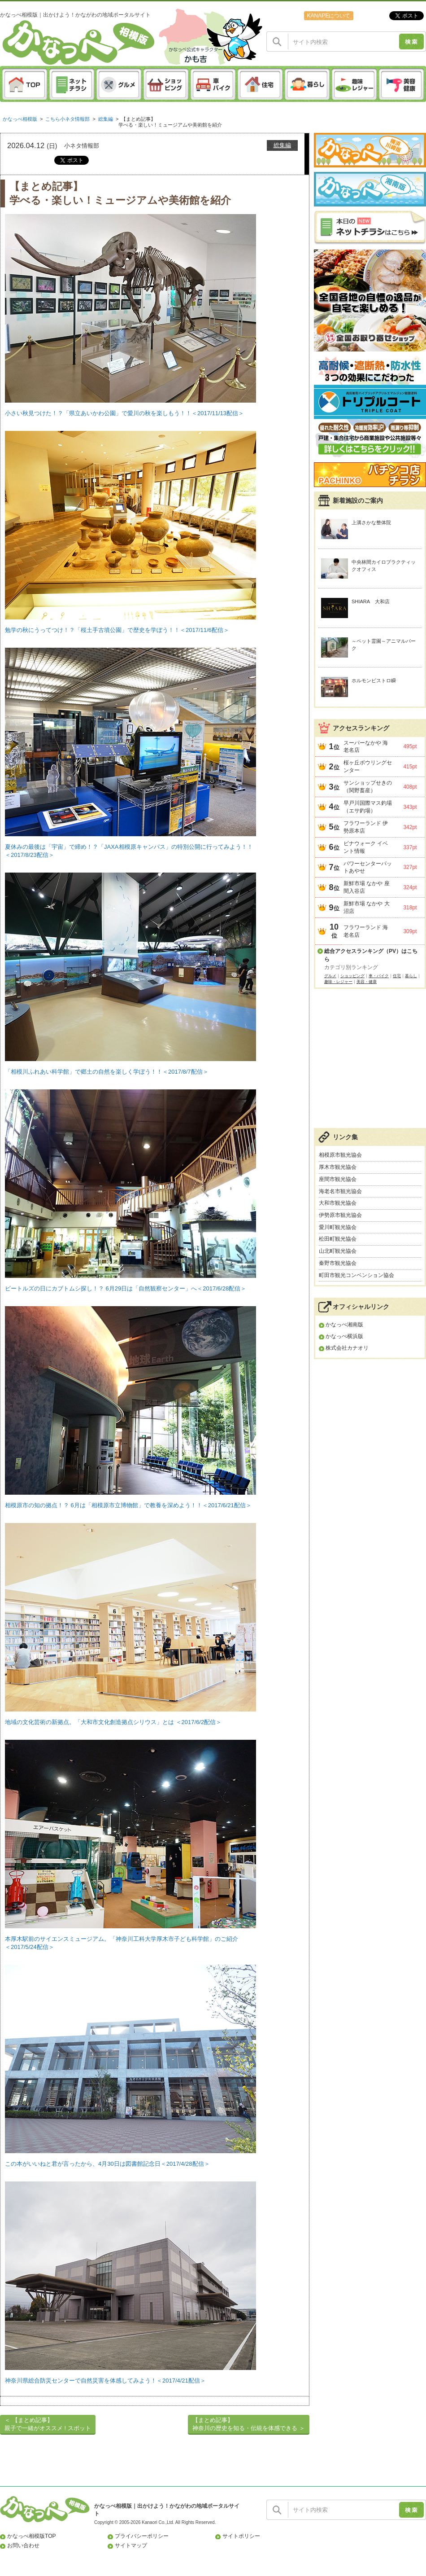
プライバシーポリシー (142, 2536)
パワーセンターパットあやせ (367, 867)
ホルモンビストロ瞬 (374, 680)
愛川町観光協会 (337, 1227)
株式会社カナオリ (347, 1348)
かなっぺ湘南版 (344, 1324)
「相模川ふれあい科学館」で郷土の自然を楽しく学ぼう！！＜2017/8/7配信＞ (107, 1071)
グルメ (330, 976)
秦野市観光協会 (337, 1263)
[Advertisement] (370, 1063)
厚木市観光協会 (337, 1167)
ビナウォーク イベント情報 (365, 847)
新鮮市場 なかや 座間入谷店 (366, 887)
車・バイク (379, 976)
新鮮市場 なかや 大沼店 (366, 907)
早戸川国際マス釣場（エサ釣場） (367, 807)
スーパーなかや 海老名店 (365, 747)
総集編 (105, 119)
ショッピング (352, 976)
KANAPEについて (328, 16)
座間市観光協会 (337, 1179)
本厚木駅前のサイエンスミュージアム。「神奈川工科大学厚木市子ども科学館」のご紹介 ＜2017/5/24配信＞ (130, 1936)
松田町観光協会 (337, 1239)
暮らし (411, 976)
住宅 (397, 976)
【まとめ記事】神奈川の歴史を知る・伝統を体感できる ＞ (248, 2424)
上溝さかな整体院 (371, 522)
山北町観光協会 (337, 1251)
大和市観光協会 (337, 1203)
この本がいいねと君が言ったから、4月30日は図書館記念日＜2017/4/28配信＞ (107, 2163)
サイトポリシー (241, 2536)
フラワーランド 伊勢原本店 (365, 827)
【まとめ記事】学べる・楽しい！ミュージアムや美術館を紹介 (170, 121)
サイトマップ (131, 2545)
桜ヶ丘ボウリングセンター (367, 766)
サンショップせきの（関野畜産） (367, 787)
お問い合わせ (23, 2545)
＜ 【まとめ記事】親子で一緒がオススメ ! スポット (47, 2424)
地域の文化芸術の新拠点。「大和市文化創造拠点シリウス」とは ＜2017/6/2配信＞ (113, 1722)
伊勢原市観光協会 (340, 1215)
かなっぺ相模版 (20, 119)
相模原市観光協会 (340, 1155)
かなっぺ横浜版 (344, 1336)
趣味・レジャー (338, 981)
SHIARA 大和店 (371, 601)
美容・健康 (366, 981)
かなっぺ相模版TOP (31, 2536)
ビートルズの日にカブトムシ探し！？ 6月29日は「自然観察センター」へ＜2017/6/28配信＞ (125, 1288)
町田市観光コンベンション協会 (356, 1275)
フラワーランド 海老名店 (365, 931)
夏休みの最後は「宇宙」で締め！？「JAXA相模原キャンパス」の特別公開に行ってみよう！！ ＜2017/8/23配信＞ (130, 843)
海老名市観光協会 (340, 1191)
